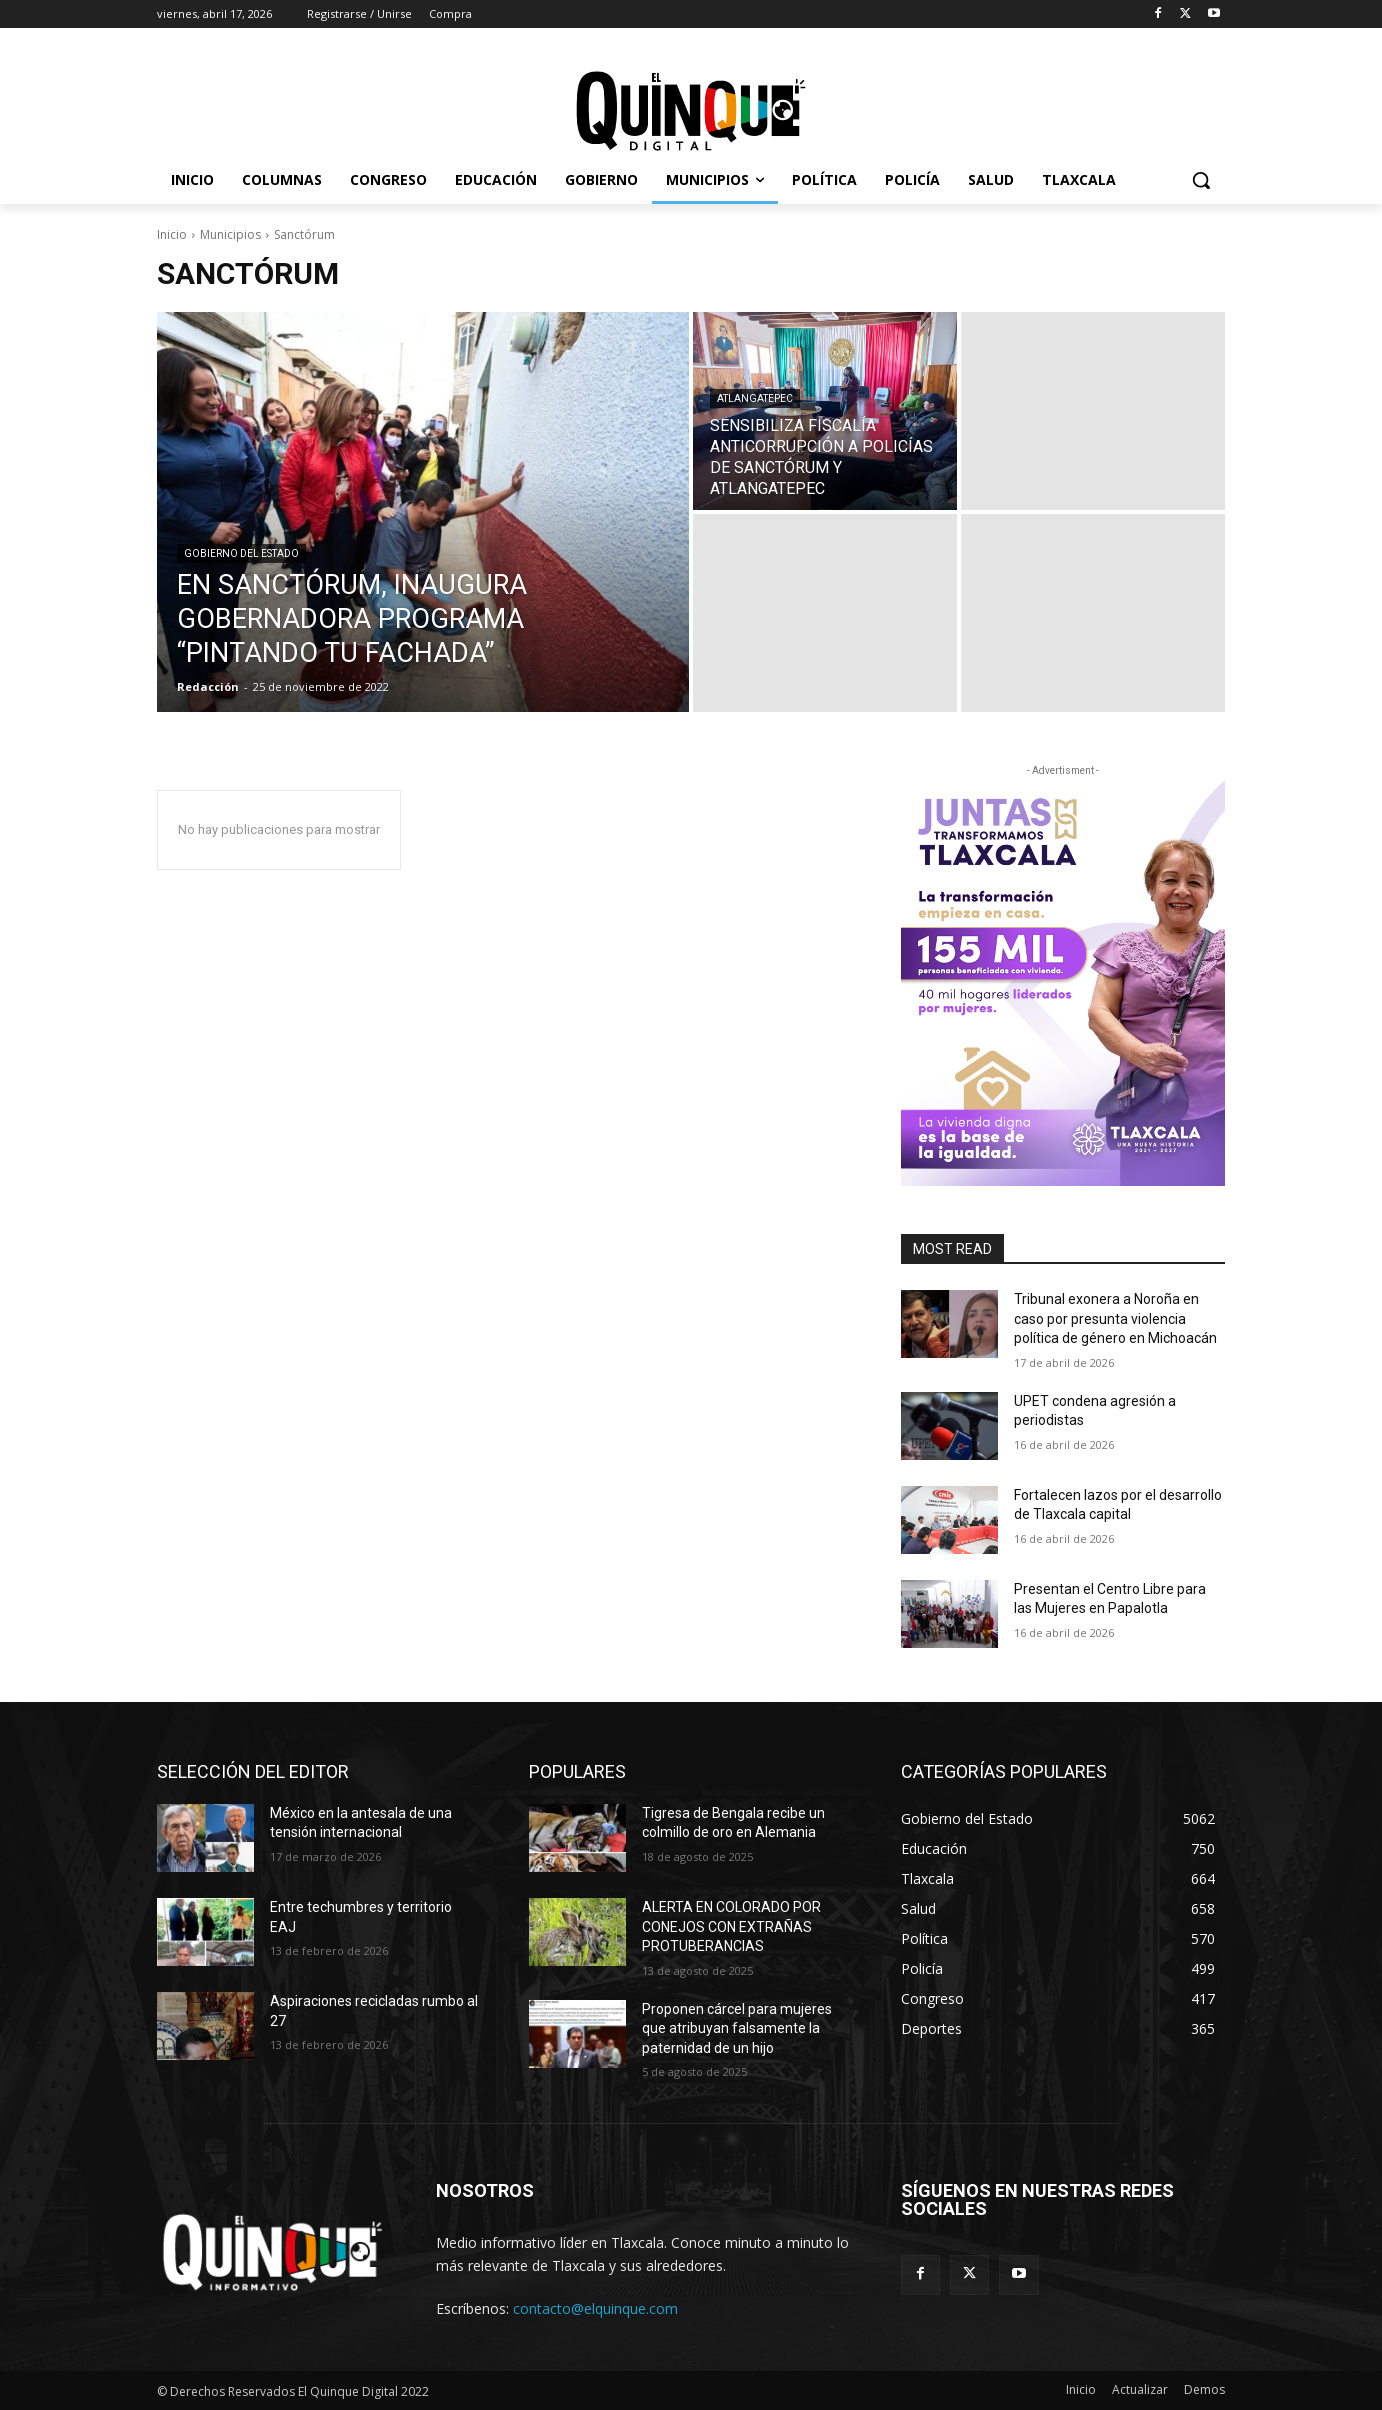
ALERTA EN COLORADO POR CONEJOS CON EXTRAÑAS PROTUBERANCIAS (731, 1926)
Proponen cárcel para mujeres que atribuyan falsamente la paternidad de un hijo (737, 2028)
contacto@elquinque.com (595, 2308)
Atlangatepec (755, 398)
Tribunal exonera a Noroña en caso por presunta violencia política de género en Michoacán (1115, 1318)
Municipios (230, 234)
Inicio (172, 234)
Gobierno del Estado (241, 553)
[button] (1201, 180)
